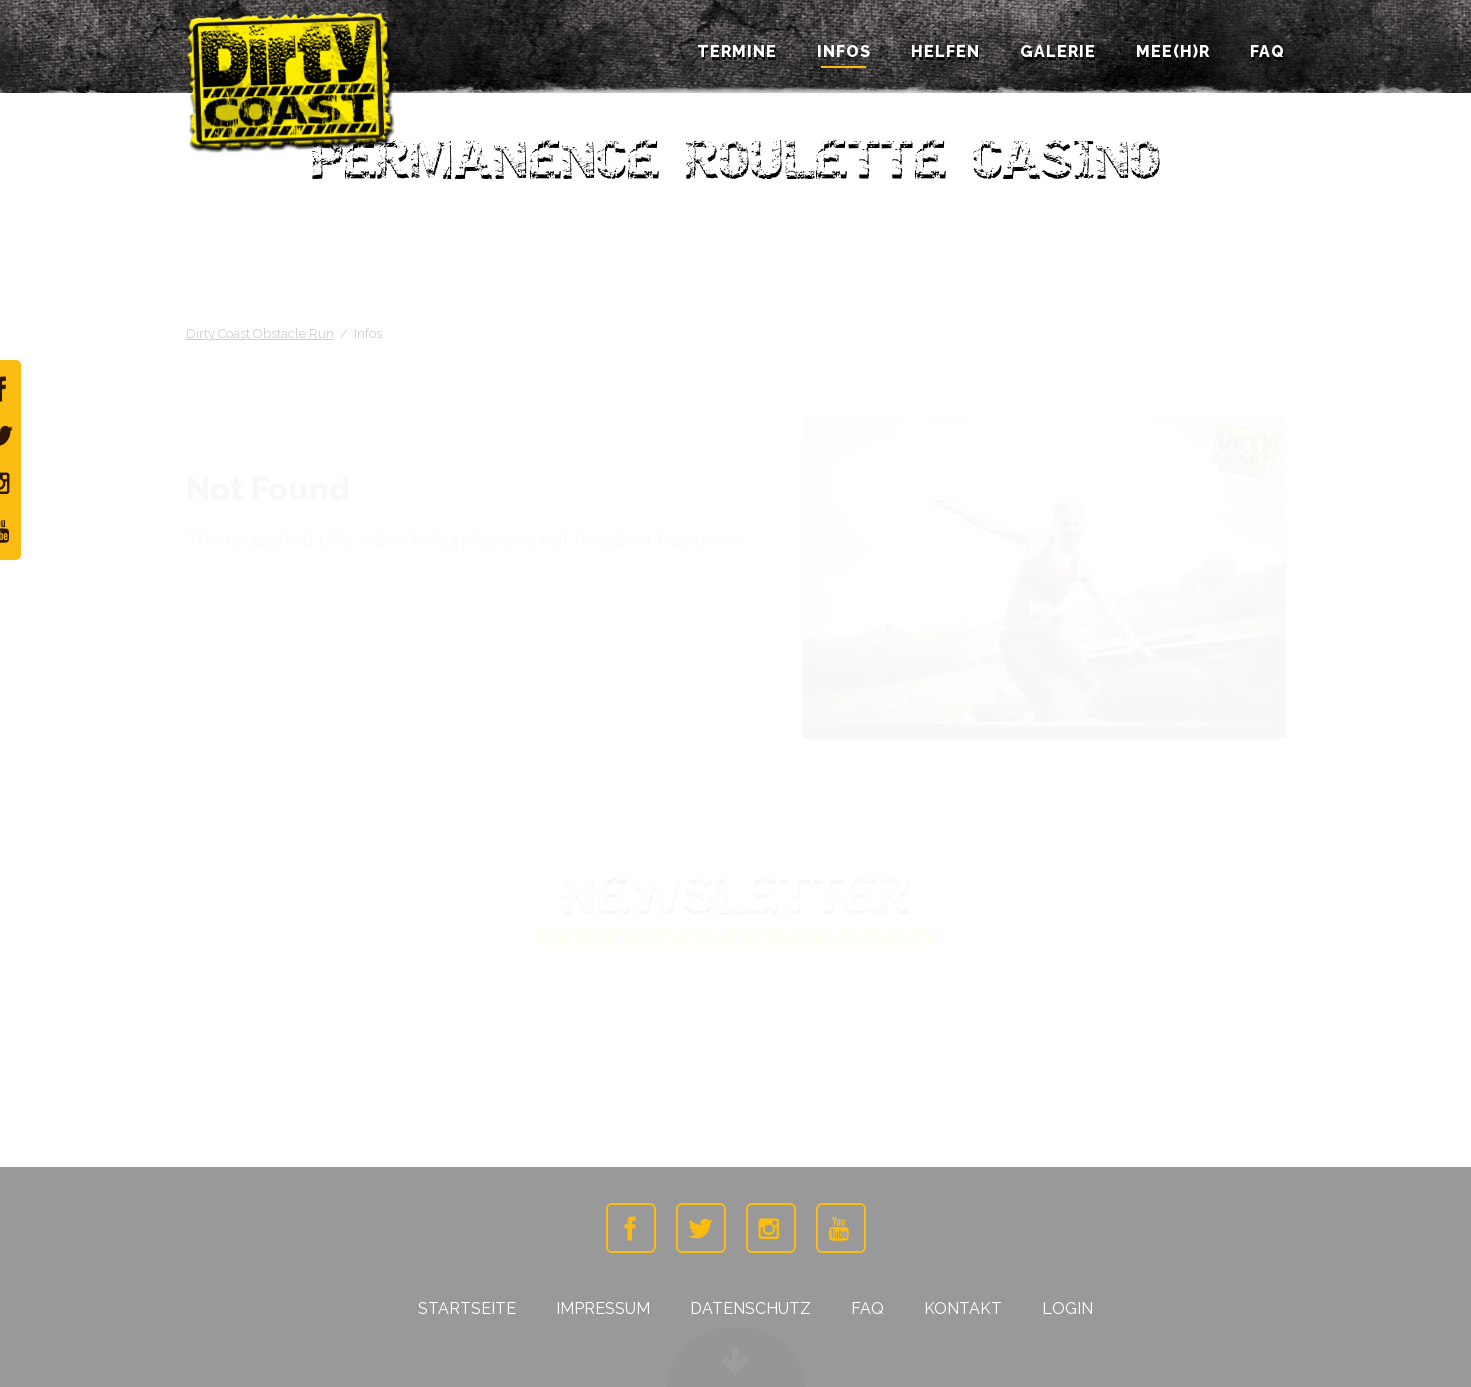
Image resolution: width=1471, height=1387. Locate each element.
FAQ (1267, 52)
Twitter (701, 1228)
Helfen (945, 52)
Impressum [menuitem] (603, 1308)
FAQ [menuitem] (867, 1308)
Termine (737, 52)
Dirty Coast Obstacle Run (260, 333)
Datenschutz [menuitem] (750, 1308)
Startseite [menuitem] (467, 1308)
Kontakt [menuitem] (963, 1308)
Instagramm (771, 1228)
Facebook (631, 1228)
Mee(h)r (1173, 52)
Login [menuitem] (1067, 1308)
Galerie (1058, 52)
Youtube (841, 1228)
